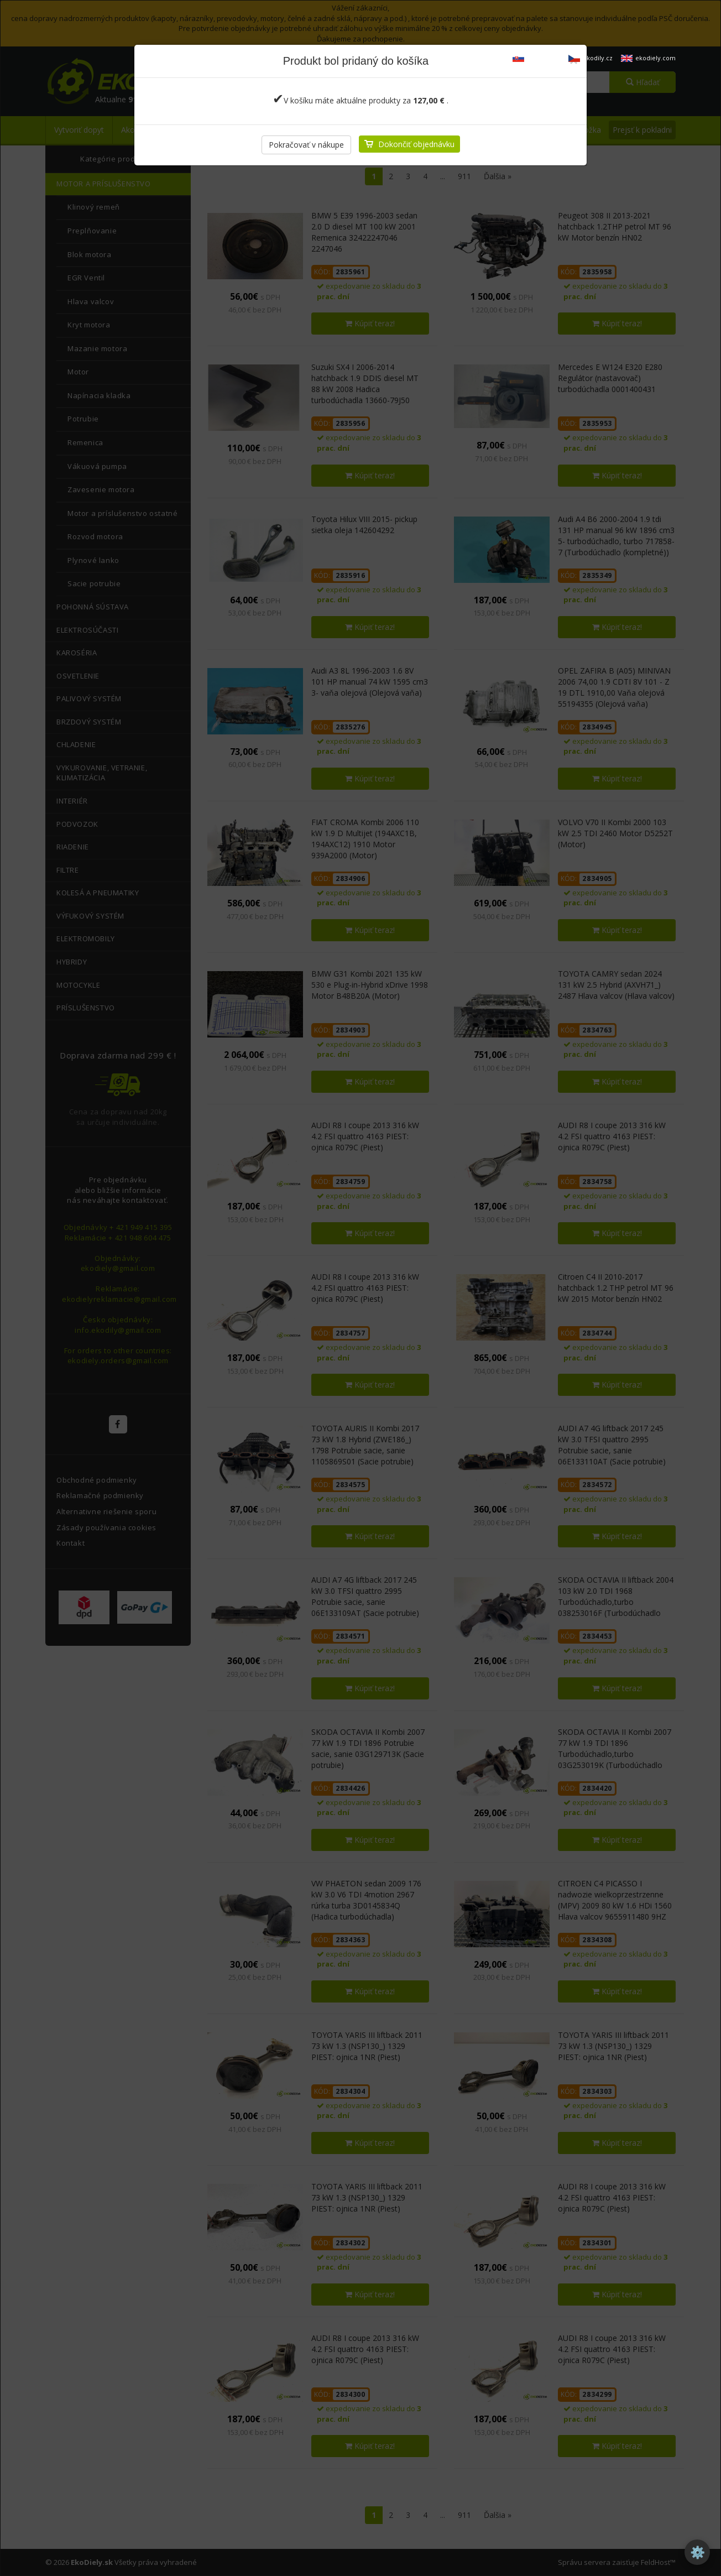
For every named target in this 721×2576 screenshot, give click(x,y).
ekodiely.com (648, 58)
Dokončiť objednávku (416, 144)
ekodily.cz (590, 58)
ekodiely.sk (536, 58)
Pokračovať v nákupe (306, 144)
